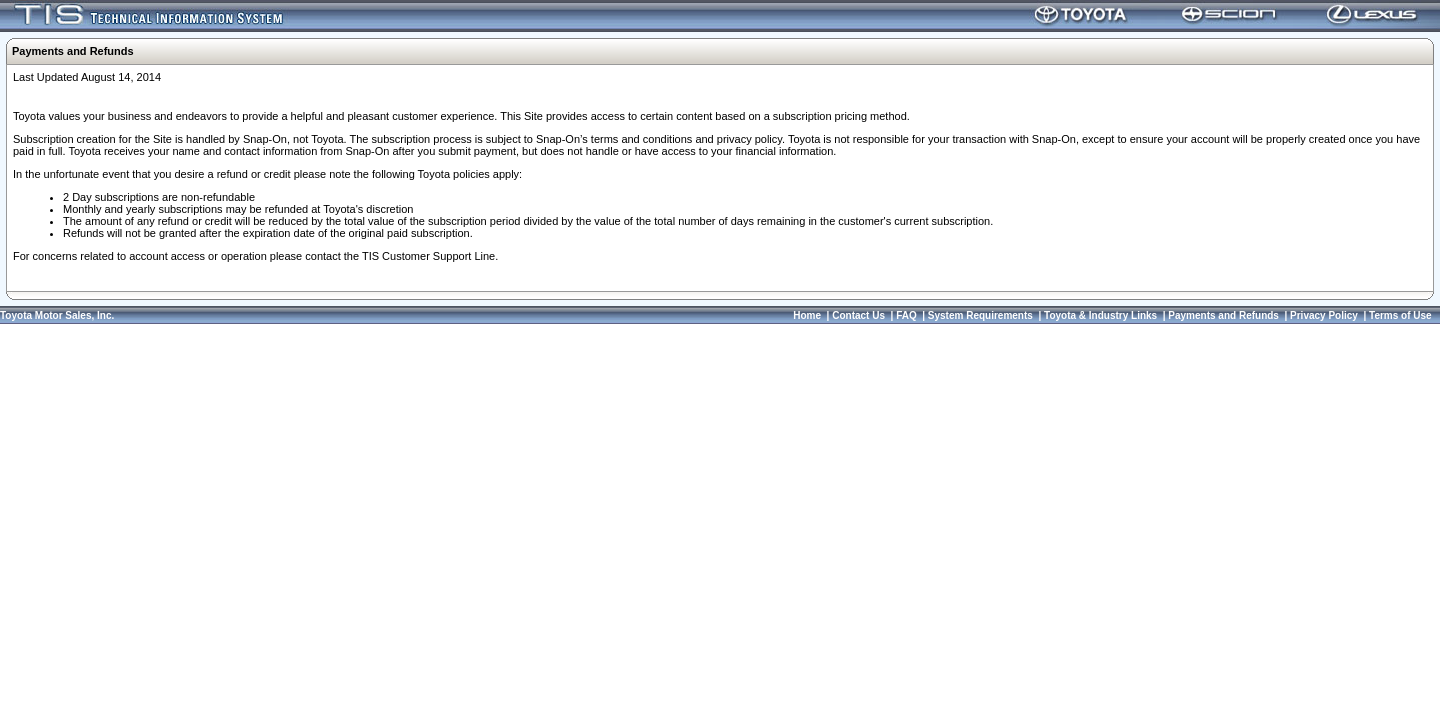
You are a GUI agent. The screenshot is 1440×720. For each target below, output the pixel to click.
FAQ (906, 315)
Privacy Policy (1324, 315)
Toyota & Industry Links (1100, 315)
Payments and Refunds (1223, 315)
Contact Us (858, 315)
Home (807, 315)
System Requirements (980, 315)
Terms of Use (1400, 315)
